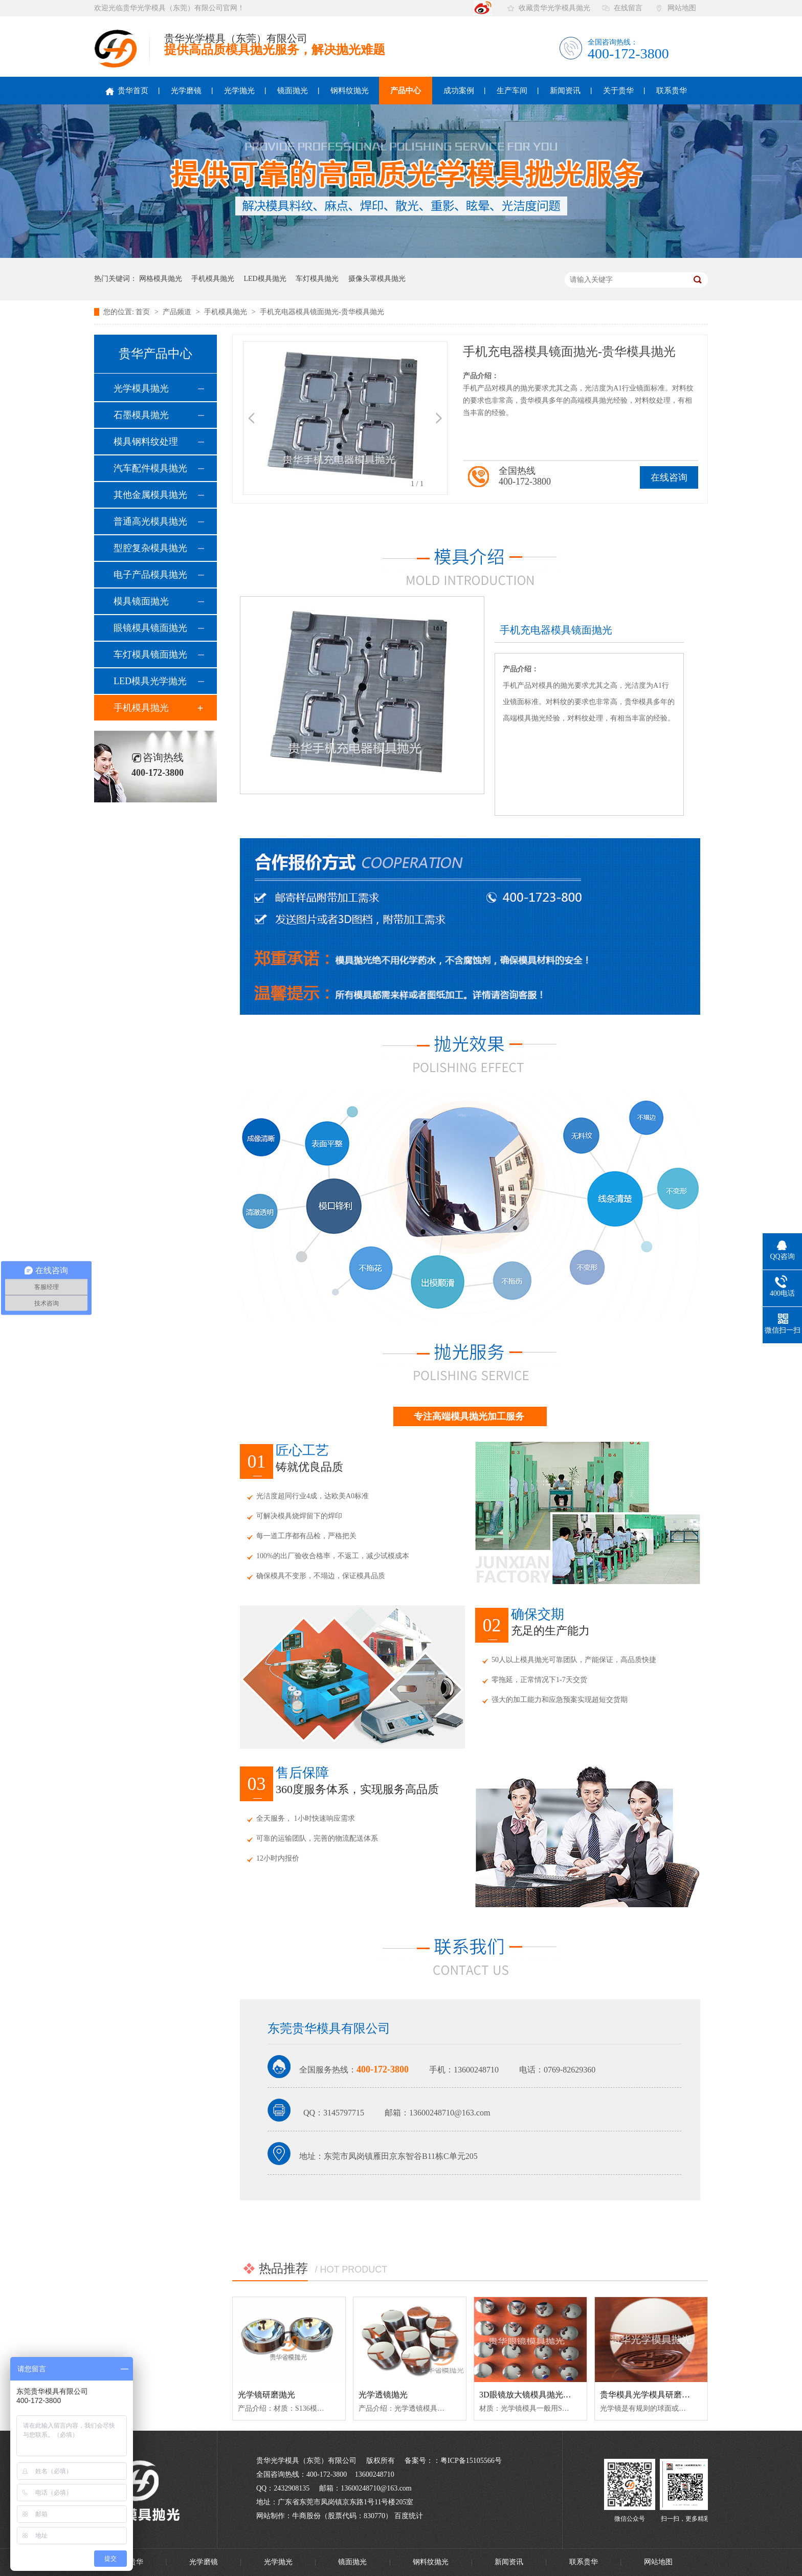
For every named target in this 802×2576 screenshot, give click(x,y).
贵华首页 (126, 90)
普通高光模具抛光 (150, 521)
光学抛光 (239, 90)
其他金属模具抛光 (150, 495)
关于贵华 (618, 90)
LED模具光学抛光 (150, 681)
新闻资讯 (565, 90)
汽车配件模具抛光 (150, 468)
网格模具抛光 (160, 278)
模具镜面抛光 (141, 601)
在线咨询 (669, 477)
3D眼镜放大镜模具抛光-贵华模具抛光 (547, 2394)
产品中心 (405, 90)
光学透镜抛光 (383, 2394)
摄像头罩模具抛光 (377, 278)
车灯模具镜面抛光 (150, 654)
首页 (144, 312)
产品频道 (178, 312)
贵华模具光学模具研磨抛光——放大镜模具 (677, 2394)
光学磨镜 (186, 90)
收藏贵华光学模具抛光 (554, 8)
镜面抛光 (292, 90)
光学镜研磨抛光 (266, 2394)
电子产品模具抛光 (150, 575)
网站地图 (681, 8)
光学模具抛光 (141, 388)
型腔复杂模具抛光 (150, 548)
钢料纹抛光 (349, 90)
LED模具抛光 (265, 278)
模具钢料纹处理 (146, 441)
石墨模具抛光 (141, 415)
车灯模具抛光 (317, 278)
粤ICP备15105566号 (471, 2460)
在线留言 (628, 8)
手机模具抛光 (212, 278)
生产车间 (512, 90)
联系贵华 (671, 90)
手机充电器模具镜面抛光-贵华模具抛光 (322, 312)
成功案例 (458, 90)
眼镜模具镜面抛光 (150, 628)
